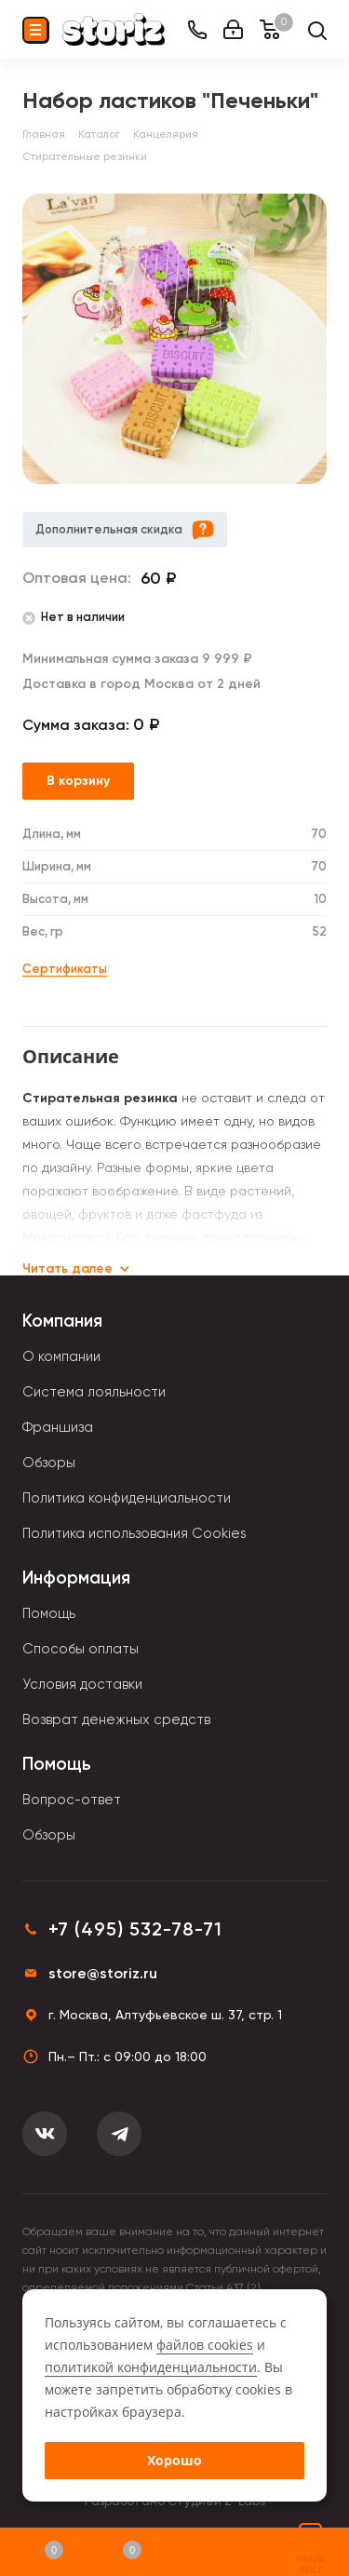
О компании (61, 1356)
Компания (62, 1320)
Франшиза (57, 1427)
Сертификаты (64, 969)
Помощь (48, 1613)
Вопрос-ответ (71, 1799)
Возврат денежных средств (116, 1719)
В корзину (78, 781)
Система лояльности (94, 1391)
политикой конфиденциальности (151, 2367)
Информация (76, 1577)
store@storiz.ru (102, 1973)
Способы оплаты (80, 1648)
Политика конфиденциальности (126, 1498)
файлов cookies (204, 2344)
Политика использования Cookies (134, 1533)
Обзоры (48, 1462)
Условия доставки (82, 1684)
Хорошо (174, 2460)
